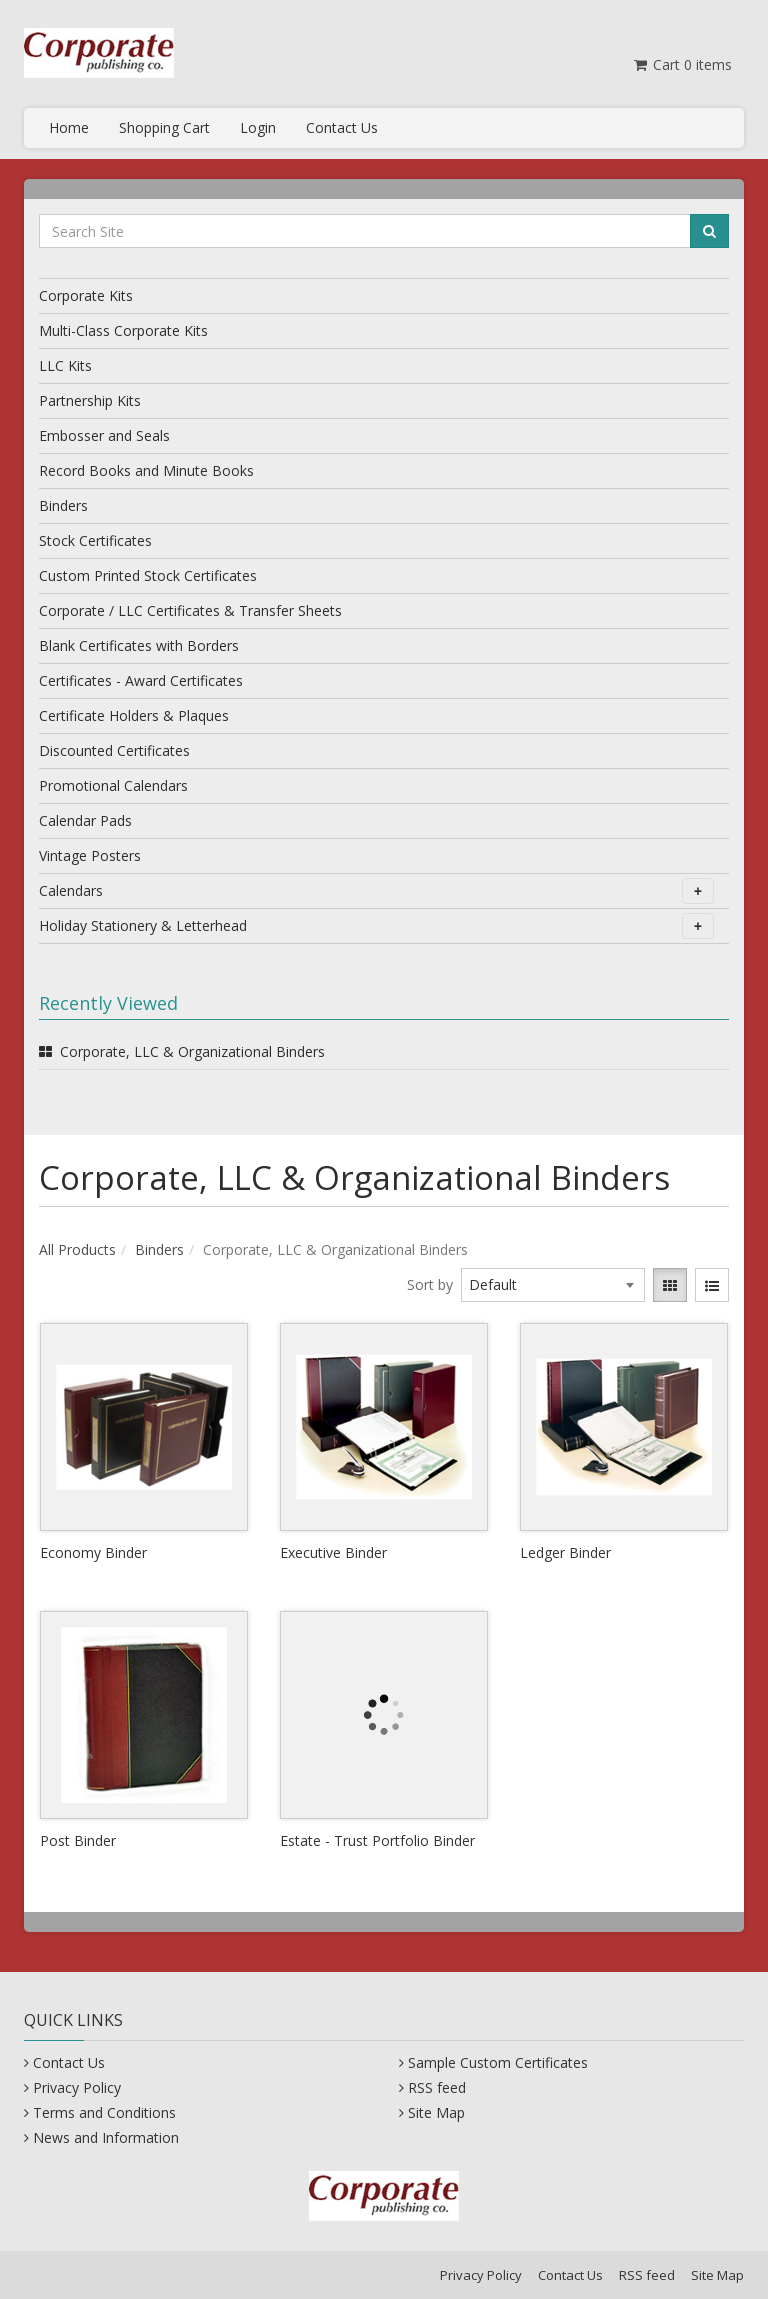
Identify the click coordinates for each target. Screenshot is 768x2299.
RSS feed (437, 2087)
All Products (77, 1249)
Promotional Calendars (113, 785)
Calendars (376, 891)
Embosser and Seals (104, 435)
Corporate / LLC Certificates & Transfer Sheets (190, 610)
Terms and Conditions (104, 2112)
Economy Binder (93, 1552)
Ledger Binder (565, 1552)
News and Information (106, 2137)
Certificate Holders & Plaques (134, 715)
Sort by (430, 1284)
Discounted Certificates (114, 750)
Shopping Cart (164, 127)
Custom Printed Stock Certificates (148, 575)
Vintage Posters (90, 855)
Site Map (436, 2112)
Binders (63, 505)
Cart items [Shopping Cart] (681, 64)
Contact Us (342, 127)
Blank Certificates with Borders (139, 645)
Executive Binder (333, 1552)
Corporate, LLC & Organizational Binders (192, 1051)
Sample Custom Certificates (498, 2062)
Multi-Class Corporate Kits (123, 330)
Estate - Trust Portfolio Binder (377, 1840)
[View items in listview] (712, 1285)
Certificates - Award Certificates (141, 680)
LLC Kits (65, 365)
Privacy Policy (77, 2087)
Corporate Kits (86, 295)
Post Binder (78, 1840)
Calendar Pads (85, 820)
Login (258, 127)
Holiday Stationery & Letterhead (376, 926)
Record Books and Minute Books (146, 470)
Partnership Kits (90, 400)
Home (69, 127)
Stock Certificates (95, 540)
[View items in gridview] (670, 1285)
